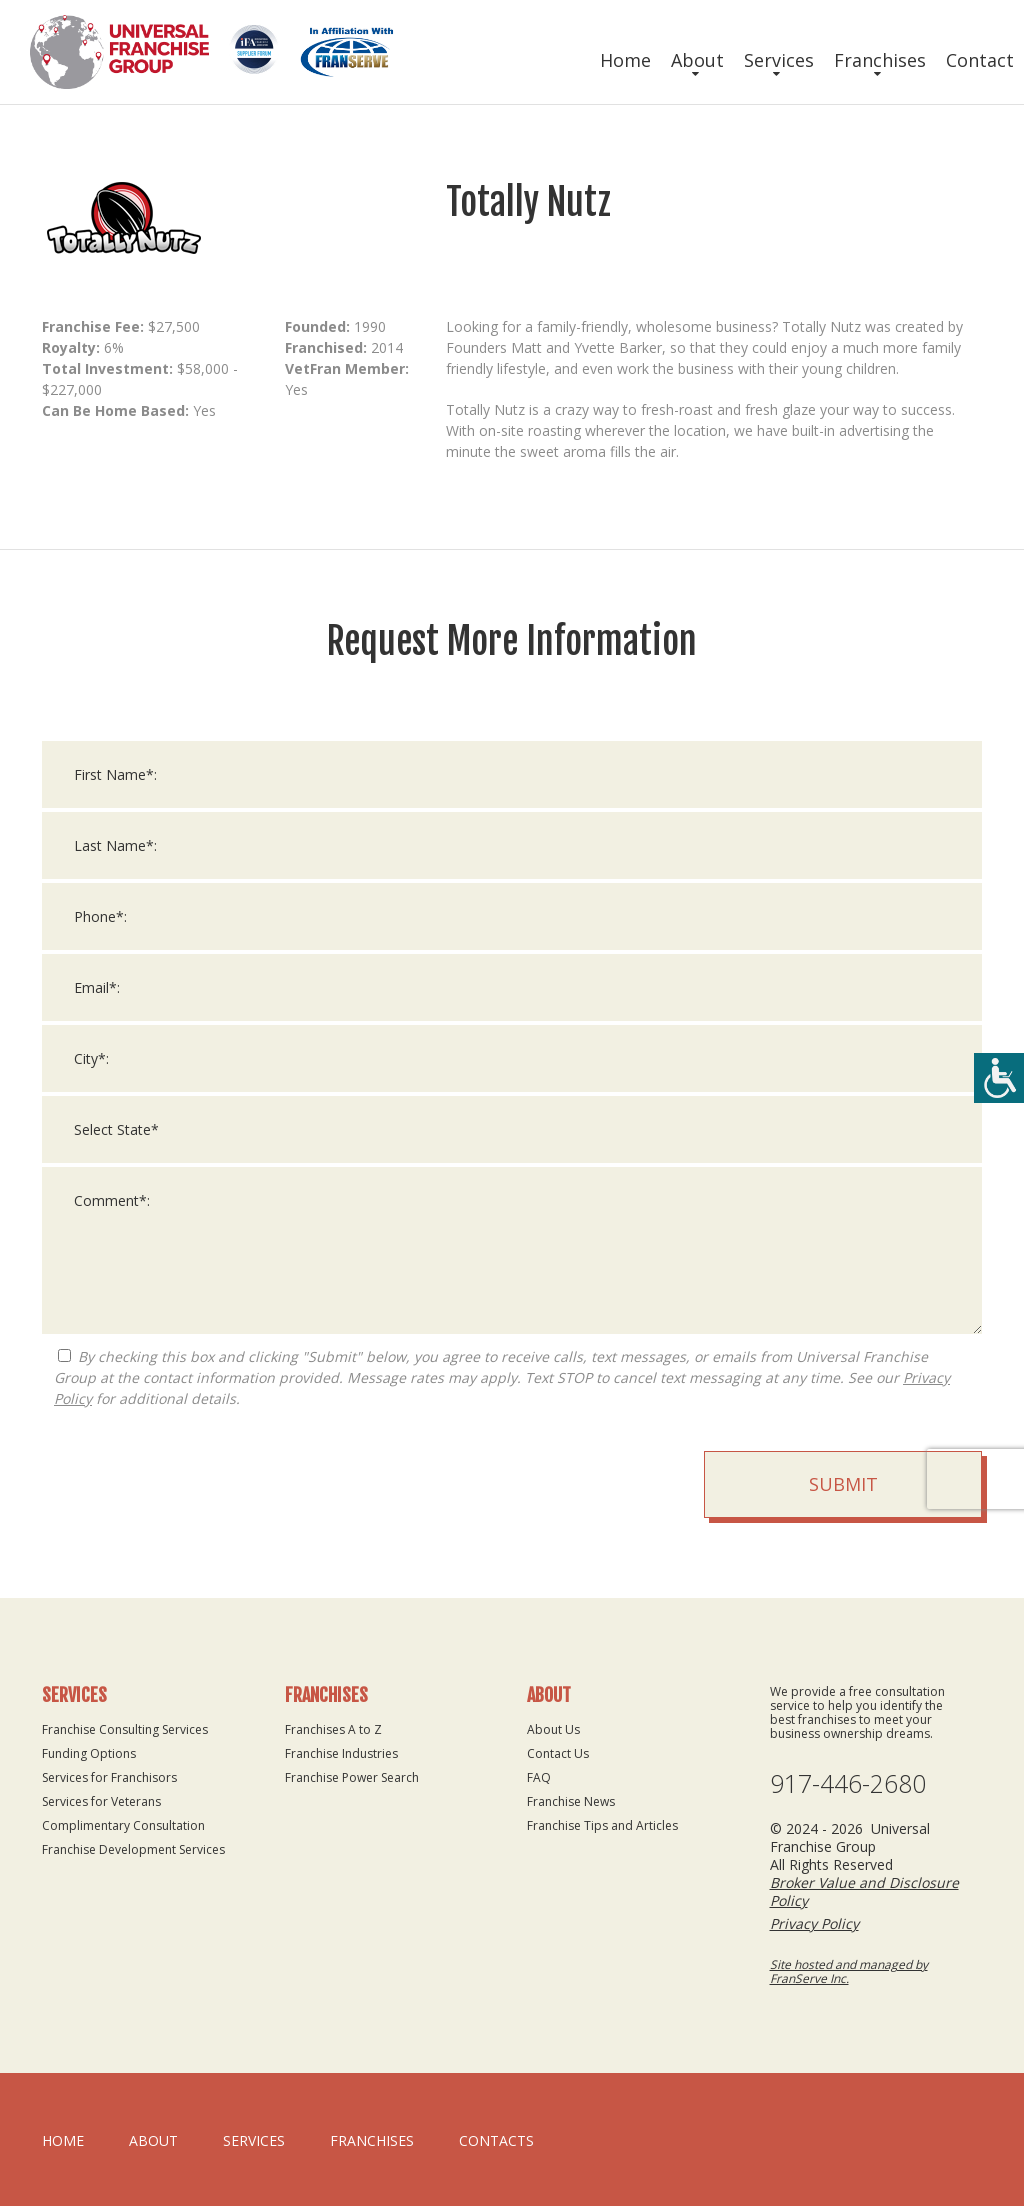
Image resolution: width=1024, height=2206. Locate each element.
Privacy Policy (814, 1923)
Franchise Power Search (352, 1777)
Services (779, 60)
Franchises (880, 60)
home (63, 2140)
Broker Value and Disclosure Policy (864, 1891)
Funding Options (89, 1753)
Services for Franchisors (109, 1777)
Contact (980, 60)
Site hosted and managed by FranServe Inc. (849, 1971)
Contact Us (558, 1753)
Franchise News (571, 1801)
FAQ (539, 1777)
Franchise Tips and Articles (602, 1825)
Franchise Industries (341, 1753)
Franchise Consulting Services (125, 1729)
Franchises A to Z (333, 1729)
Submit (843, 1486)
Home (625, 60)
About (697, 60)
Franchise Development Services (133, 1849)
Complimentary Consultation (123, 1825)
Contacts (496, 2140)
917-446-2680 (848, 1783)
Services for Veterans (101, 1801)
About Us (553, 1729)
